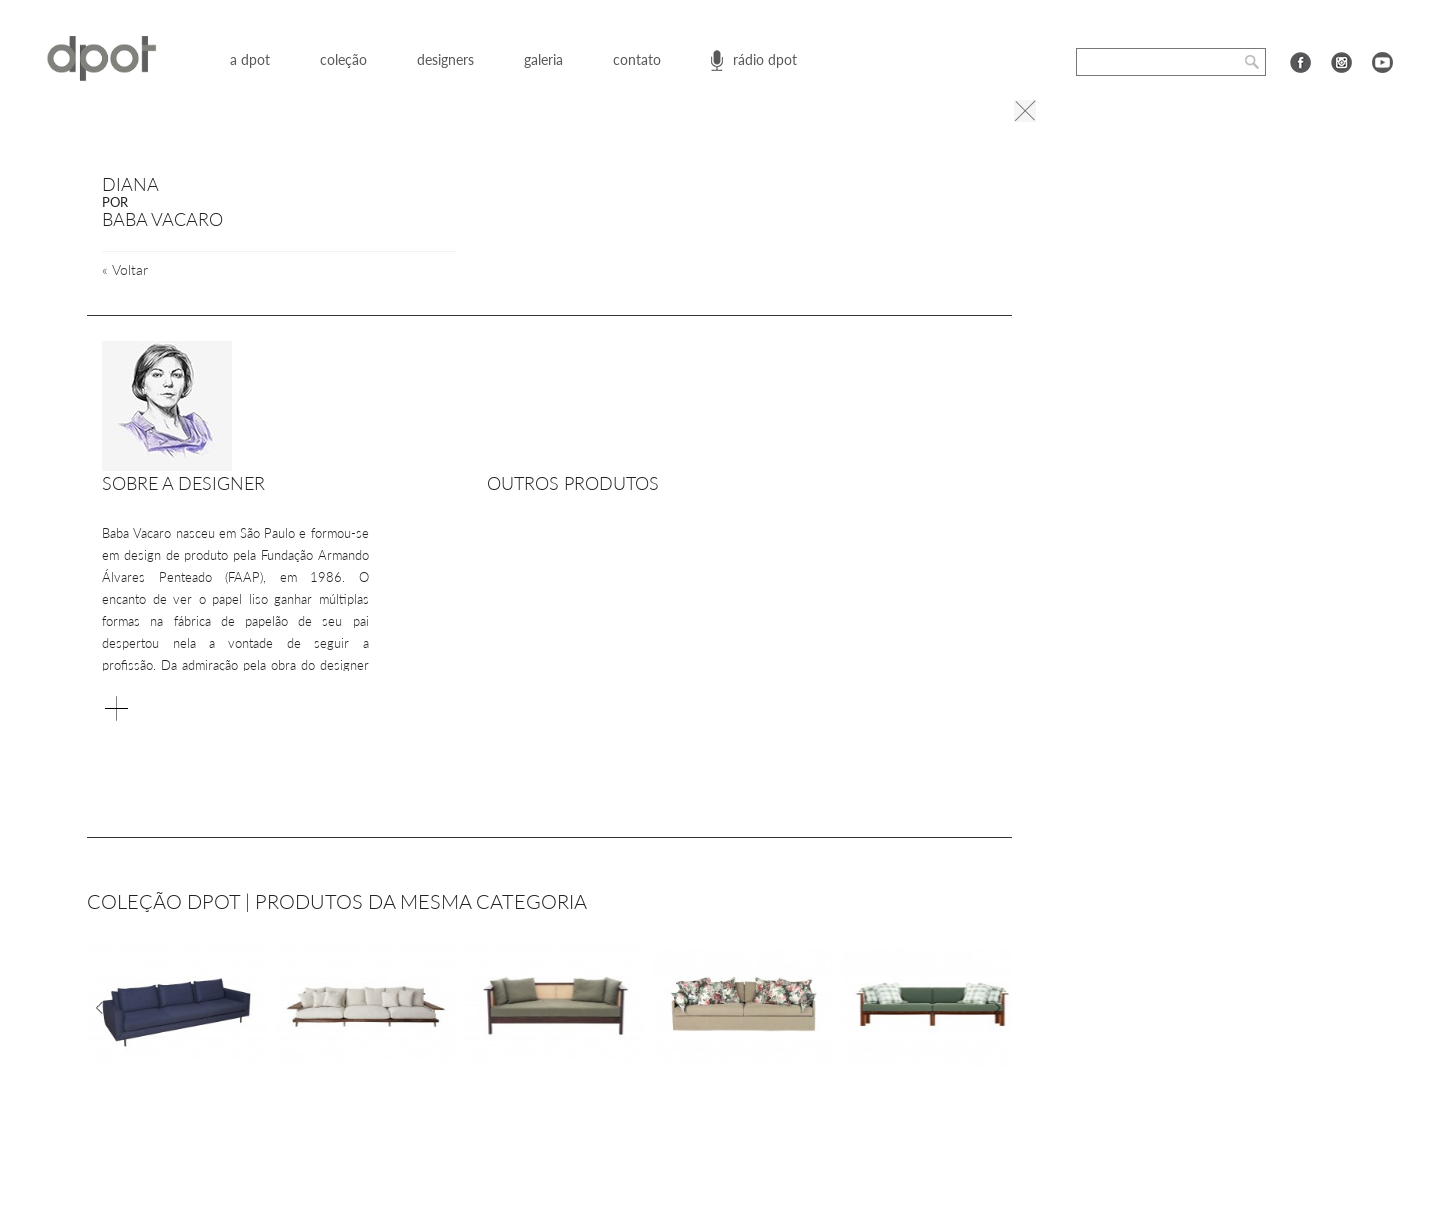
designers (445, 59)
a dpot (250, 59)
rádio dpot (765, 59)
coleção (343, 59)
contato (637, 59)
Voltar (125, 269)
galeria (543, 59)
